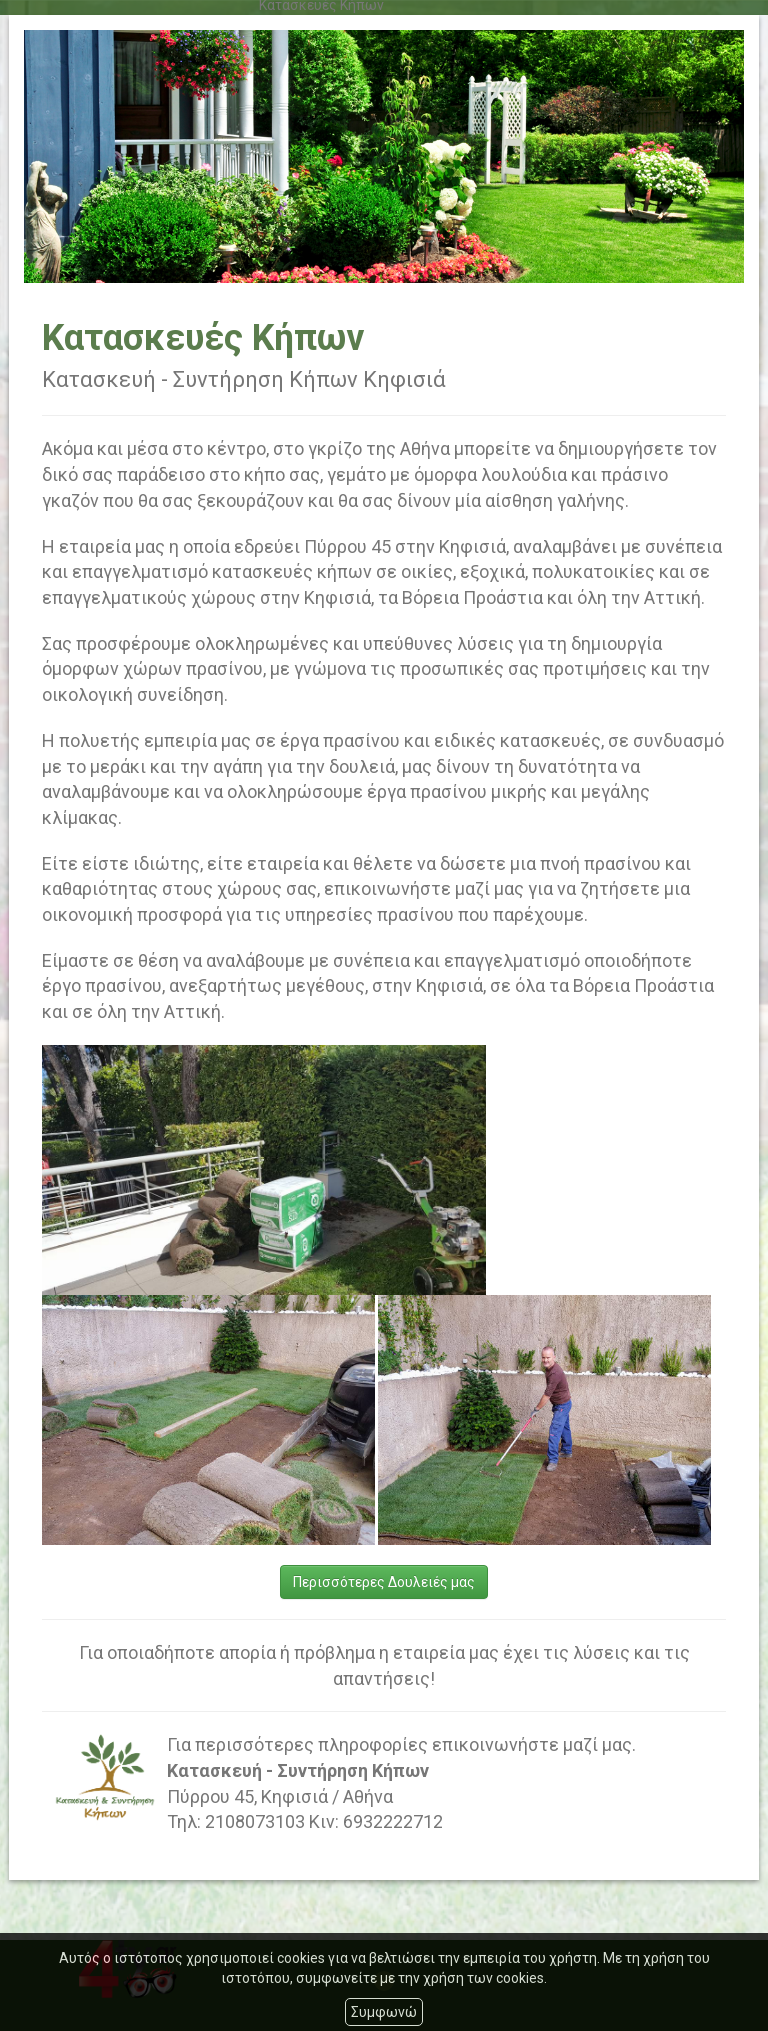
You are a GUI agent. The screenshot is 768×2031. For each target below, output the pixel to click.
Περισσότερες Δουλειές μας (384, 1582)
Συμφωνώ (384, 2012)
